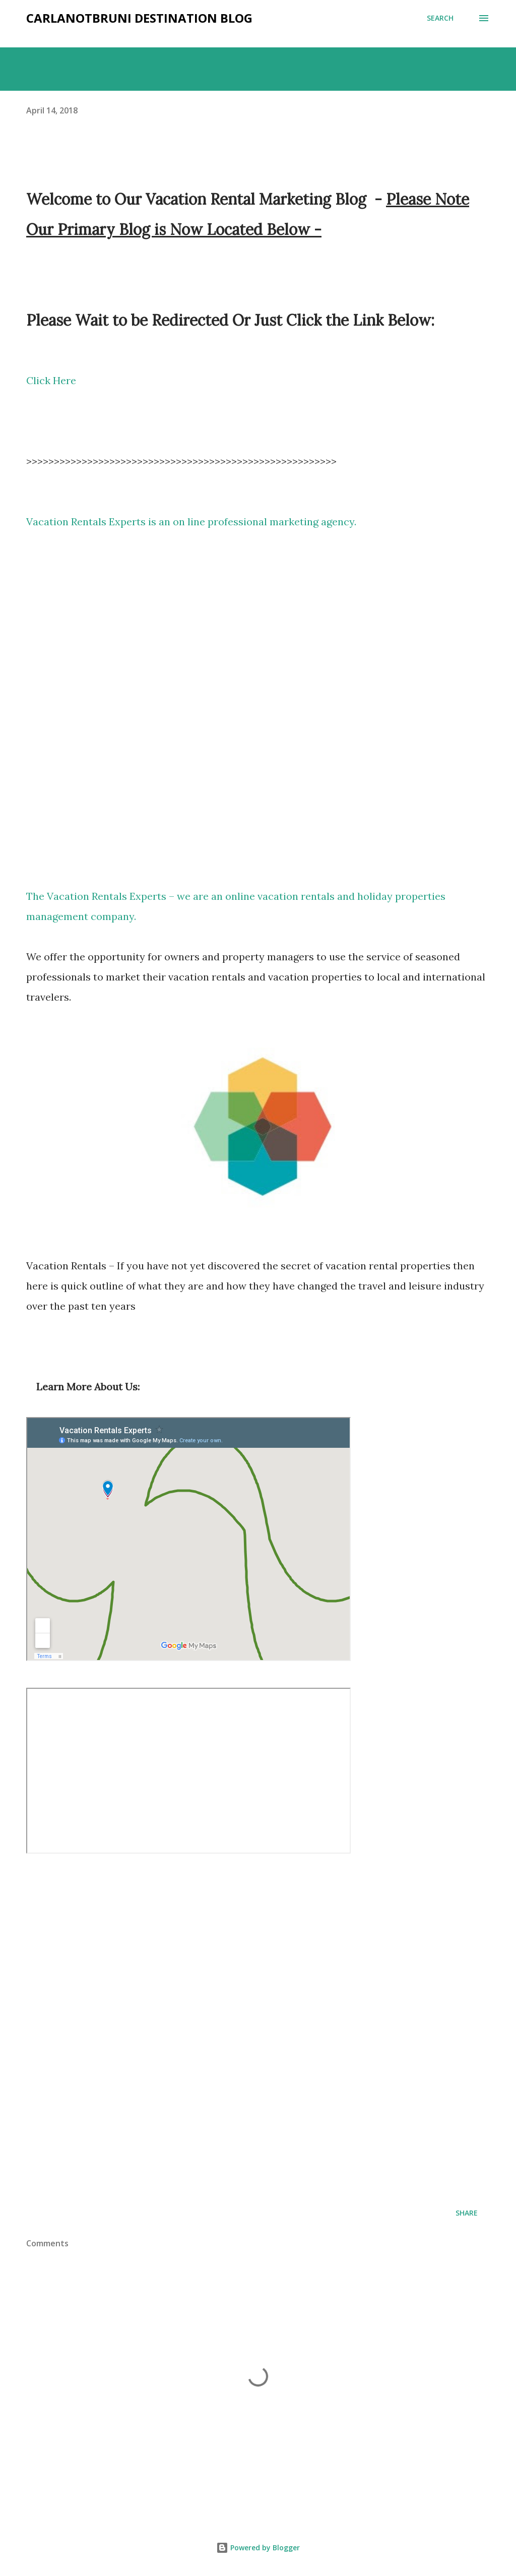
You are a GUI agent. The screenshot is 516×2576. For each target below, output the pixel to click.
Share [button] (467, 2213)
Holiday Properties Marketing (227, 2031)
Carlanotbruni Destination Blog (139, 18)
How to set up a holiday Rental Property (188, 1771)
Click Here (51, 380)
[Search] (440, 18)
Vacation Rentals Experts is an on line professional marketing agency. (191, 521)
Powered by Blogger (258, 2547)
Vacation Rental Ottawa (258, 705)
